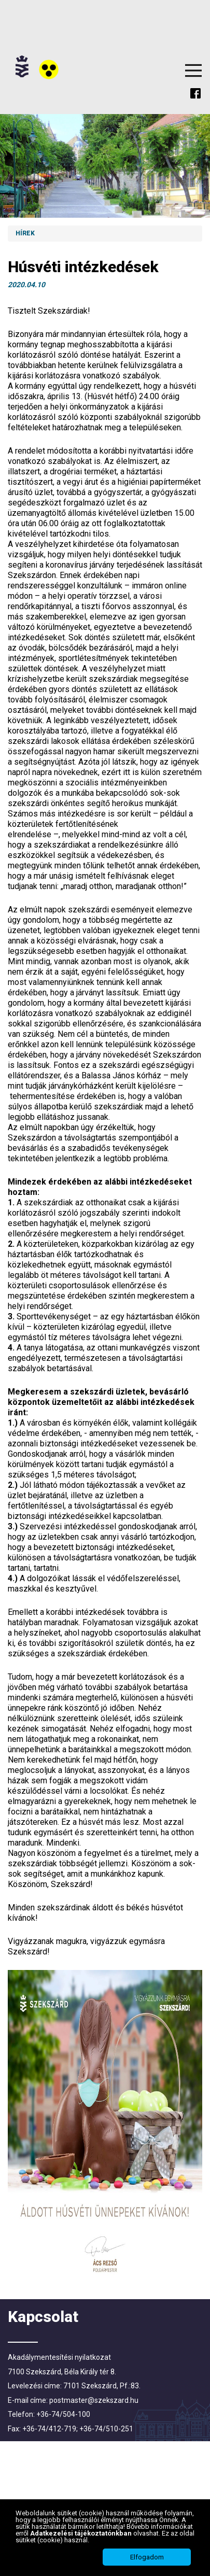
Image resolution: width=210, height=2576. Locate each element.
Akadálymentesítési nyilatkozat (59, 2357)
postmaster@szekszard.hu (93, 2400)
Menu (193, 70)
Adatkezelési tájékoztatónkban (81, 2533)
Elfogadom (147, 2557)
